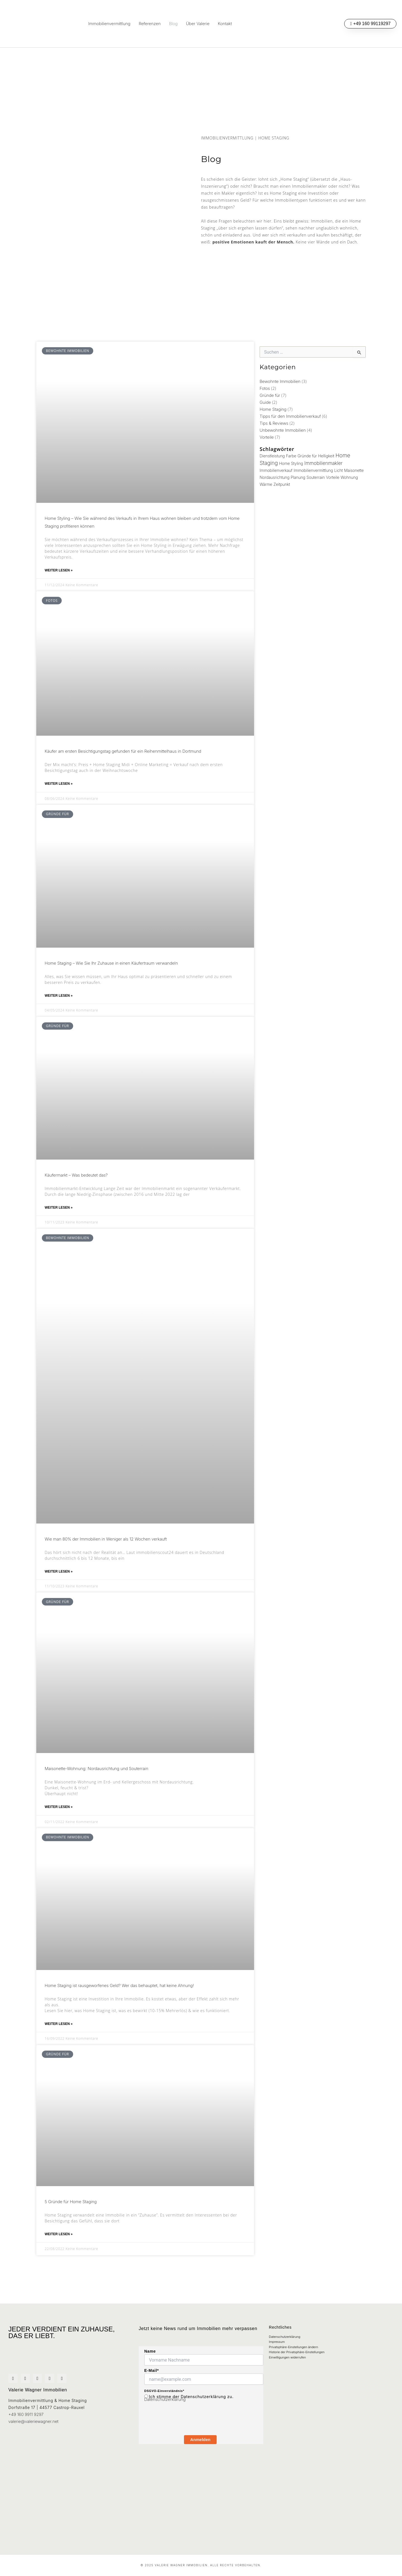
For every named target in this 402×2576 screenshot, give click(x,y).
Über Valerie (197, 23)
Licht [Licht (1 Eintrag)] (338, 473)
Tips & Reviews (273, 425)
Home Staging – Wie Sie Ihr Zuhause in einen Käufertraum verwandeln (107, 967)
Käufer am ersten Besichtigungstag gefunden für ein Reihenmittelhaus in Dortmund (118, 753)
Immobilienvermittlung (109, 23)
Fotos (264, 388)
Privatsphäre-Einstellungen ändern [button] (293, 2342)
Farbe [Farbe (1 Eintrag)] (291, 458)
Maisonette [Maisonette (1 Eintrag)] (353, 473)
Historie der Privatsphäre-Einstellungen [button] (296, 2349)
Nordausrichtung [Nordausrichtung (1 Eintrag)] (274, 480)
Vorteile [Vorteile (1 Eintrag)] (332, 480)
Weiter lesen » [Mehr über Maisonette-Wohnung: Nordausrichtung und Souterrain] (59, 1818)
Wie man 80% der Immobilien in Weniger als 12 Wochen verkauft (102, 1546)
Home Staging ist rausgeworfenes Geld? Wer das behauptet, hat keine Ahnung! (115, 1997)
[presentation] (186, 2420)
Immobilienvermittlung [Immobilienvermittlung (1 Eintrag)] (313, 473)
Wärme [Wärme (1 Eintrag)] (266, 487)
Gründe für (269, 395)
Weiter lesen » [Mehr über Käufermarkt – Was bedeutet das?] (59, 1214)
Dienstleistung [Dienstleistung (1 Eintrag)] (272, 458)
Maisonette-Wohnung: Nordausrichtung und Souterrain (93, 1778)
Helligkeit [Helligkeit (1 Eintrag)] (326, 458)
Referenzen (150, 23)
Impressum (277, 2335)
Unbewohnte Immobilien (281, 432)
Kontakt (225, 23)
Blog (173, 23)
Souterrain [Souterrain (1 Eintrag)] (316, 480)
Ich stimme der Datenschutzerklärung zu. (191, 2386)
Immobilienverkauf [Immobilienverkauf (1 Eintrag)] (276, 473)
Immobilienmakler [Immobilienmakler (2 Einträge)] (323, 466)
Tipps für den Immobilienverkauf (288, 417)
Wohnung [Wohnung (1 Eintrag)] (349, 480)
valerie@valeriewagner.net (32, 2416)
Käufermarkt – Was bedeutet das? (74, 1181)
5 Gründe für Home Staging (69, 2215)
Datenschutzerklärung (163, 2389)
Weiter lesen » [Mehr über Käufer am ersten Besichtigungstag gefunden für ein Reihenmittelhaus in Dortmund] (59, 787)
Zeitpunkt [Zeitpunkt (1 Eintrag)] (282, 487)
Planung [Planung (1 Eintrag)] (298, 480)
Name (150, 2341)
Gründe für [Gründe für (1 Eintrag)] (307, 458)
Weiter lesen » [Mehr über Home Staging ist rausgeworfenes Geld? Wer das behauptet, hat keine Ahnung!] (59, 2036)
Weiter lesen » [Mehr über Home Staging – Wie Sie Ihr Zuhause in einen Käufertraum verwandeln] (59, 1001)
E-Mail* (151, 2360)
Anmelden (200, 2430)
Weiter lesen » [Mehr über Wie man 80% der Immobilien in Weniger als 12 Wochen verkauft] (59, 1580)
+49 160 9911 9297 (25, 2408)
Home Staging (272, 410)
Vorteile (266, 439)
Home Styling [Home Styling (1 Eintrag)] (291, 465)
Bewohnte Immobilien (279, 381)
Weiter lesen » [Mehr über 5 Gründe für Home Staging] (59, 2249)
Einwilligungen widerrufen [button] (287, 2356)
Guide (265, 403)
